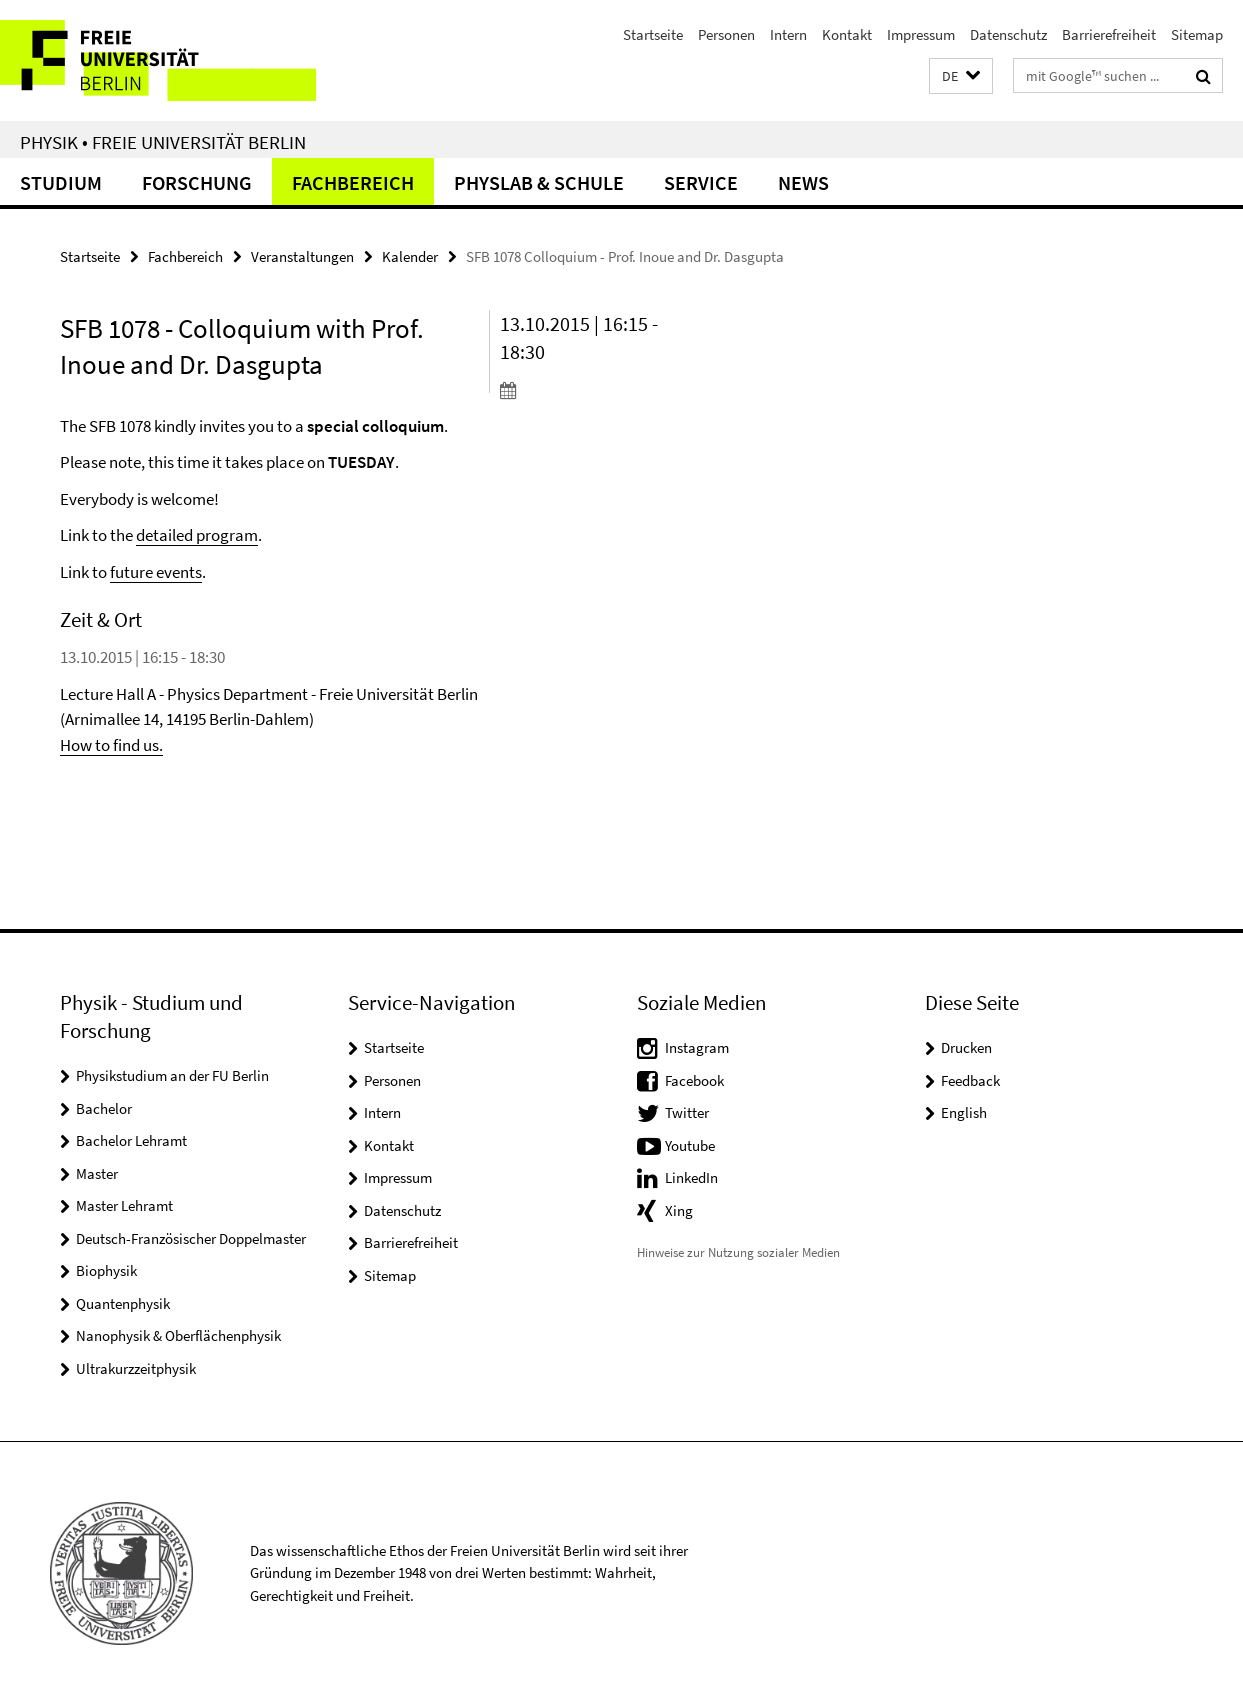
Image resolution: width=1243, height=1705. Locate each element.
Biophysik (106, 1270)
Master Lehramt (124, 1205)
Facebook (694, 1080)
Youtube (690, 1145)
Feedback (970, 1080)
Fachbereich (353, 182)
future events (156, 572)
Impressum (921, 34)
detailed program (197, 535)
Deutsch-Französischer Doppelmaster (191, 1238)
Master (97, 1173)
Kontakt (847, 34)
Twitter (687, 1112)
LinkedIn (691, 1177)
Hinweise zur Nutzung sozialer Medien (738, 1252)
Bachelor (104, 1108)
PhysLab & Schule (539, 182)
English (964, 1112)
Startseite (653, 34)
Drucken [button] (966, 1047)
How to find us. (111, 745)
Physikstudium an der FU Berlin (172, 1075)
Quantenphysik (123, 1303)
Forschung (197, 182)
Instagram (697, 1047)
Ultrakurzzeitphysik (136, 1368)
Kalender (410, 256)
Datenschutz (1008, 34)
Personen (726, 34)
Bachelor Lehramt (131, 1140)
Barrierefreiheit (1109, 34)
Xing (679, 1210)
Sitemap (1197, 34)
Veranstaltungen (302, 256)
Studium (61, 182)
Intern (788, 34)
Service (701, 182)
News (803, 182)
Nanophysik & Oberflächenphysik (178, 1335)
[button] (961, 76)
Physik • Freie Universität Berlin (163, 142)
